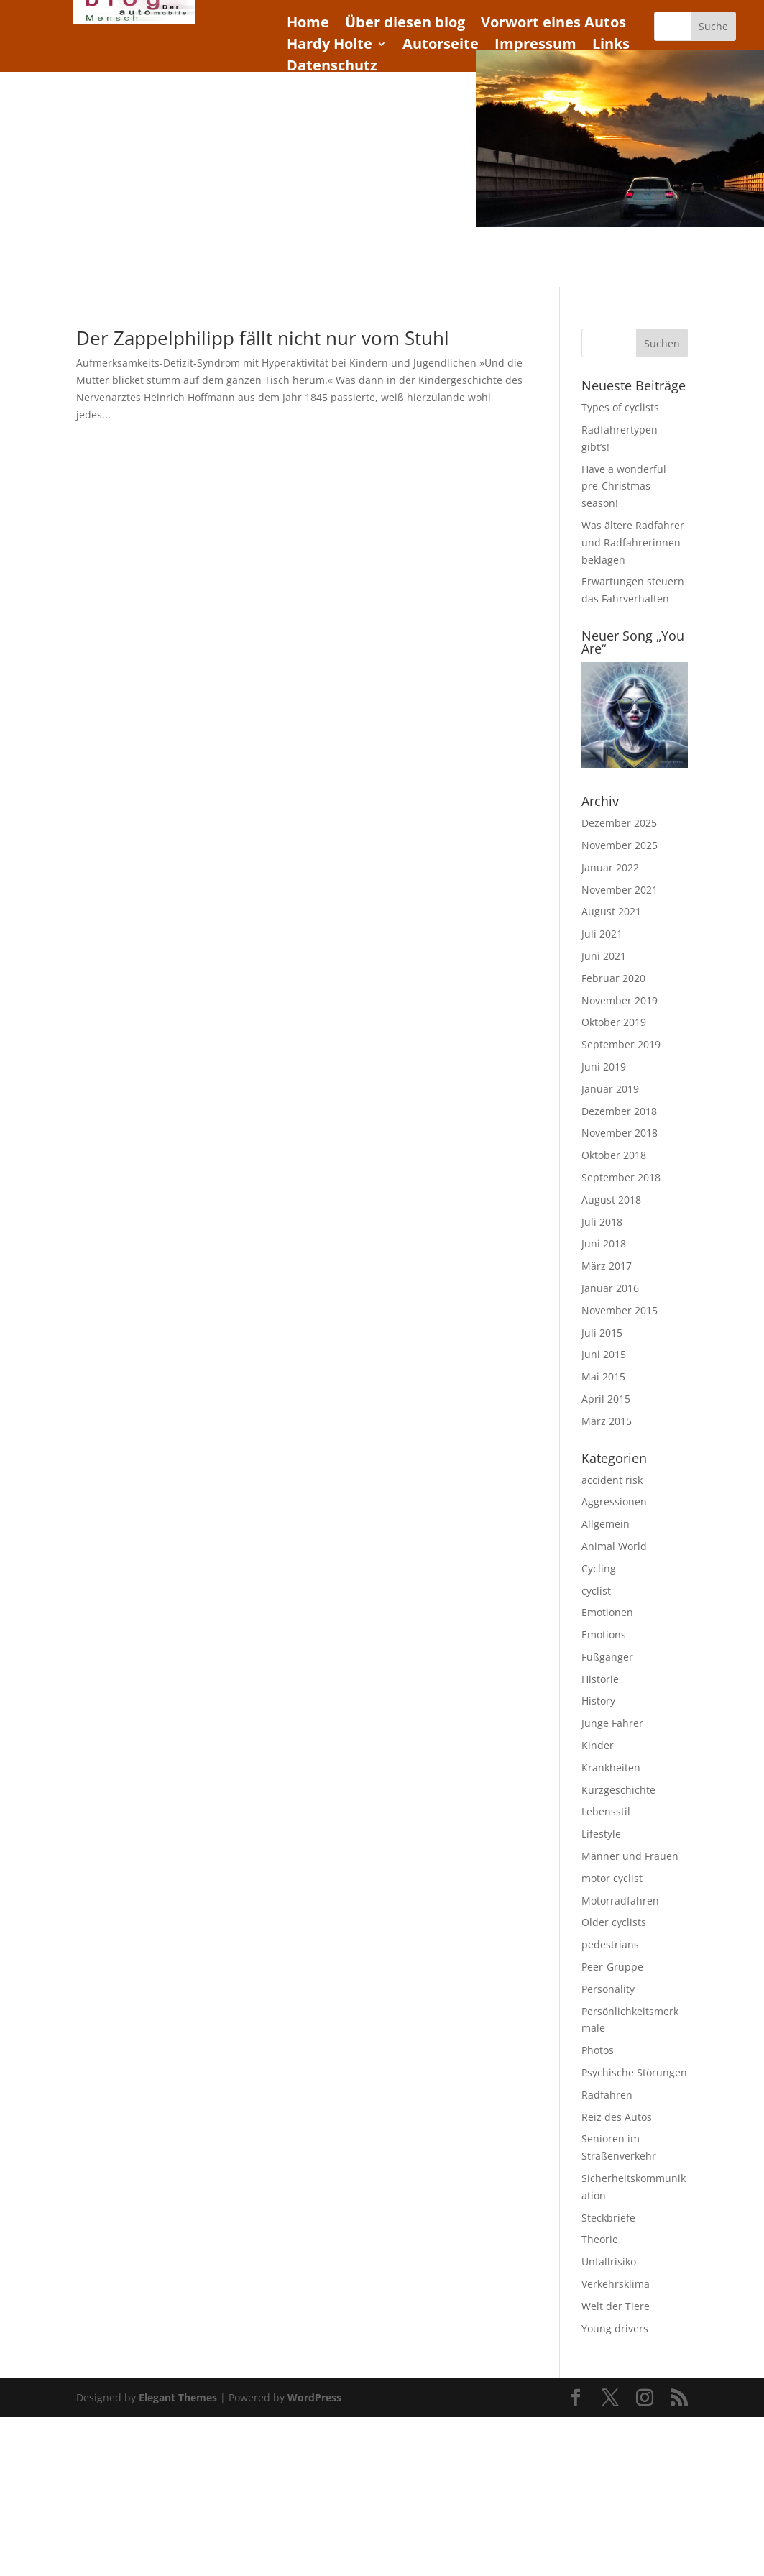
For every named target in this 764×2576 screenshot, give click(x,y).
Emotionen (607, 1612)
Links (611, 46)
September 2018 (621, 1177)
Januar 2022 (610, 867)
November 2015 (619, 1310)
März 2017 (606, 1266)
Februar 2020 (613, 978)
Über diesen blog (405, 24)
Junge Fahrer (612, 1723)
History (598, 1701)
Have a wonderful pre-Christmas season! (623, 486)
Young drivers (614, 2328)
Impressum (535, 46)
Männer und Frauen (629, 1856)
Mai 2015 (603, 1376)
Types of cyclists (620, 407)
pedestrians (610, 1944)
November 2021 (619, 890)
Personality (608, 1989)
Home (308, 24)
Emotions (603, 1634)
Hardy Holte (329, 46)
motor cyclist (612, 1878)
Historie (600, 1679)
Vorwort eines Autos (553, 24)
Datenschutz (332, 67)
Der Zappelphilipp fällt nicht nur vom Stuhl (262, 338)
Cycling (598, 1568)
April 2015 (605, 1399)
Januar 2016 (610, 1288)
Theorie (599, 2239)
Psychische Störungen (634, 2072)
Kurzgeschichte (618, 1790)
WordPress (314, 2397)
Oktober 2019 (613, 1022)
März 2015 (606, 1421)
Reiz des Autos (616, 2117)
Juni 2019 (603, 1066)
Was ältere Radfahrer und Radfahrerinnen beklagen (632, 542)
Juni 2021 (603, 956)
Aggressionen (614, 1501)
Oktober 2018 (613, 1155)
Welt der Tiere (615, 2306)
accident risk (612, 1480)
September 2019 (621, 1044)
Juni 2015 (603, 1354)
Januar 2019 (610, 1089)
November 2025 (619, 845)
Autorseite (440, 46)
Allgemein (605, 1524)
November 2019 (619, 1000)
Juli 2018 (601, 1222)
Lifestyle (601, 1834)
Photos (597, 2050)
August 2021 (611, 911)
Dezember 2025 (619, 823)
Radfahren (606, 2094)
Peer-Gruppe (612, 1967)
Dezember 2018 (619, 1111)
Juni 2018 (603, 1243)
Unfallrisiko (608, 2261)
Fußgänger (607, 1657)
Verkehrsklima (615, 2284)
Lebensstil (605, 1811)
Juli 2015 (601, 1332)
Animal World (614, 1546)
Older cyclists (613, 1922)
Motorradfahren (620, 1900)
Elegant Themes (178, 2397)
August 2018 (611, 1199)
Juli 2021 (601, 933)
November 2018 (619, 1133)
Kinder (597, 1745)
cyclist (596, 1591)
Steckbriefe (608, 2217)
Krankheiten (610, 1767)
